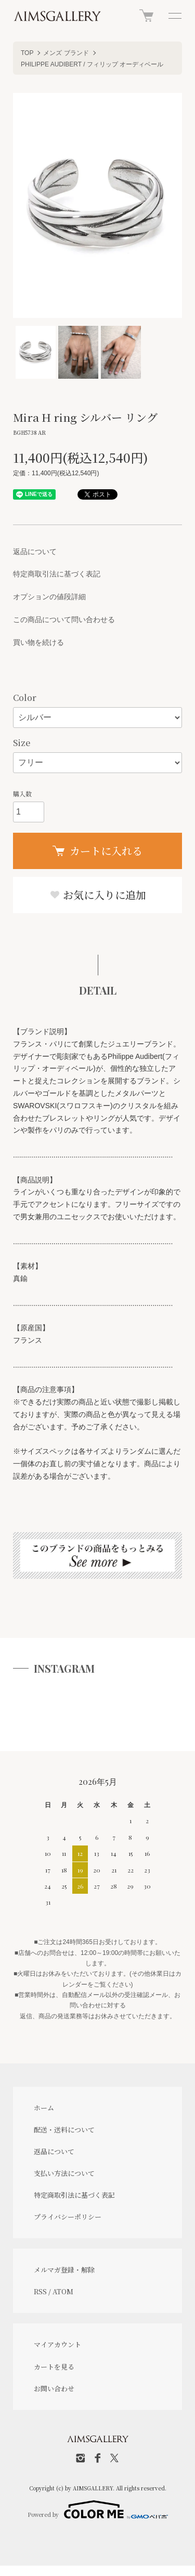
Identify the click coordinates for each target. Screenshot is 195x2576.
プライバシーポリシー (67, 2217)
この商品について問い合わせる (64, 619)
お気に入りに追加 (97, 894)
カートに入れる (97, 850)
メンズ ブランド (65, 53)
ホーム (44, 2108)
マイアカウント (57, 2344)
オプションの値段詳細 (49, 597)
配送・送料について (64, 2129)
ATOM (63, 2291)
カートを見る (54, 2367)
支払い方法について (64, 2173)
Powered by (98, 2509)
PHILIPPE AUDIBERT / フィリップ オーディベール (92, 64)
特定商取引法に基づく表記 (56, 574)
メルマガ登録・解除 (64, 2270)
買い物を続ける (38, 642)
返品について (35, 551)
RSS (40, 2291)
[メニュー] (174, 15)
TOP (27, 53)
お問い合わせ (54, 2388)
